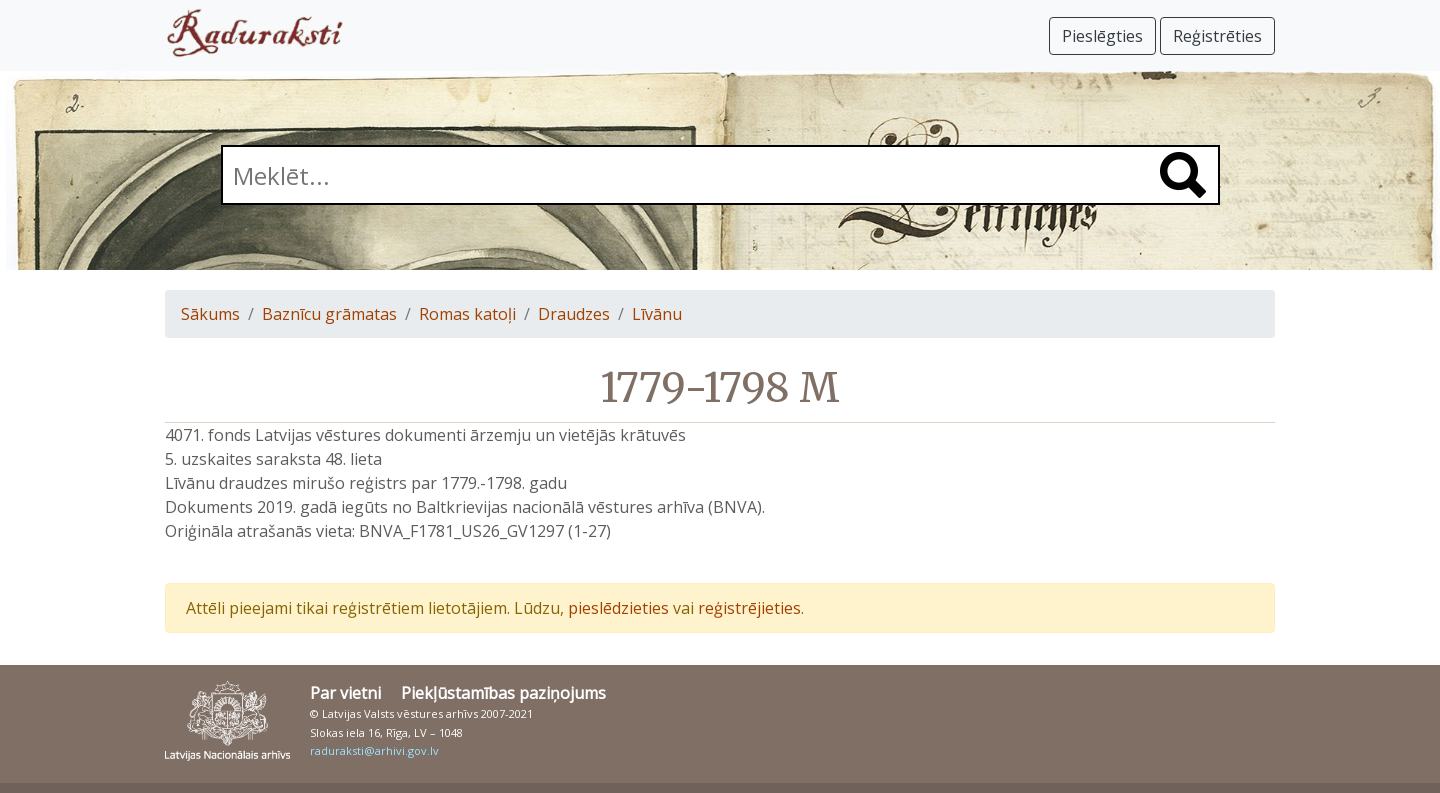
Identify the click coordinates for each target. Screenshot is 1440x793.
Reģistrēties (1217, 36)
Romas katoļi (467, 314)
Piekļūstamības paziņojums (503, 693)
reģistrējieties (749, 608)
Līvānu (657, 314)
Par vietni (345, 693)
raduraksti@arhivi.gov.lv (374, 750)
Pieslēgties (1102, 36)
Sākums (210, 314)
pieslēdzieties (618, 608)
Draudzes (574, 314)
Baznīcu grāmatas (329, 314)
